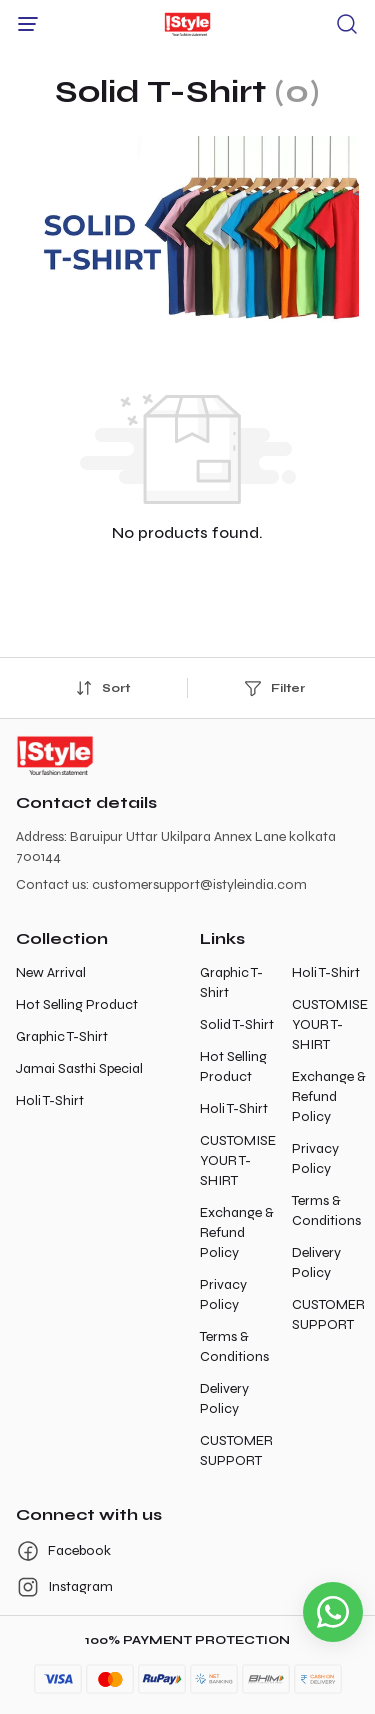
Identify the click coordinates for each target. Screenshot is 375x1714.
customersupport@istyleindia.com (199, 884)
